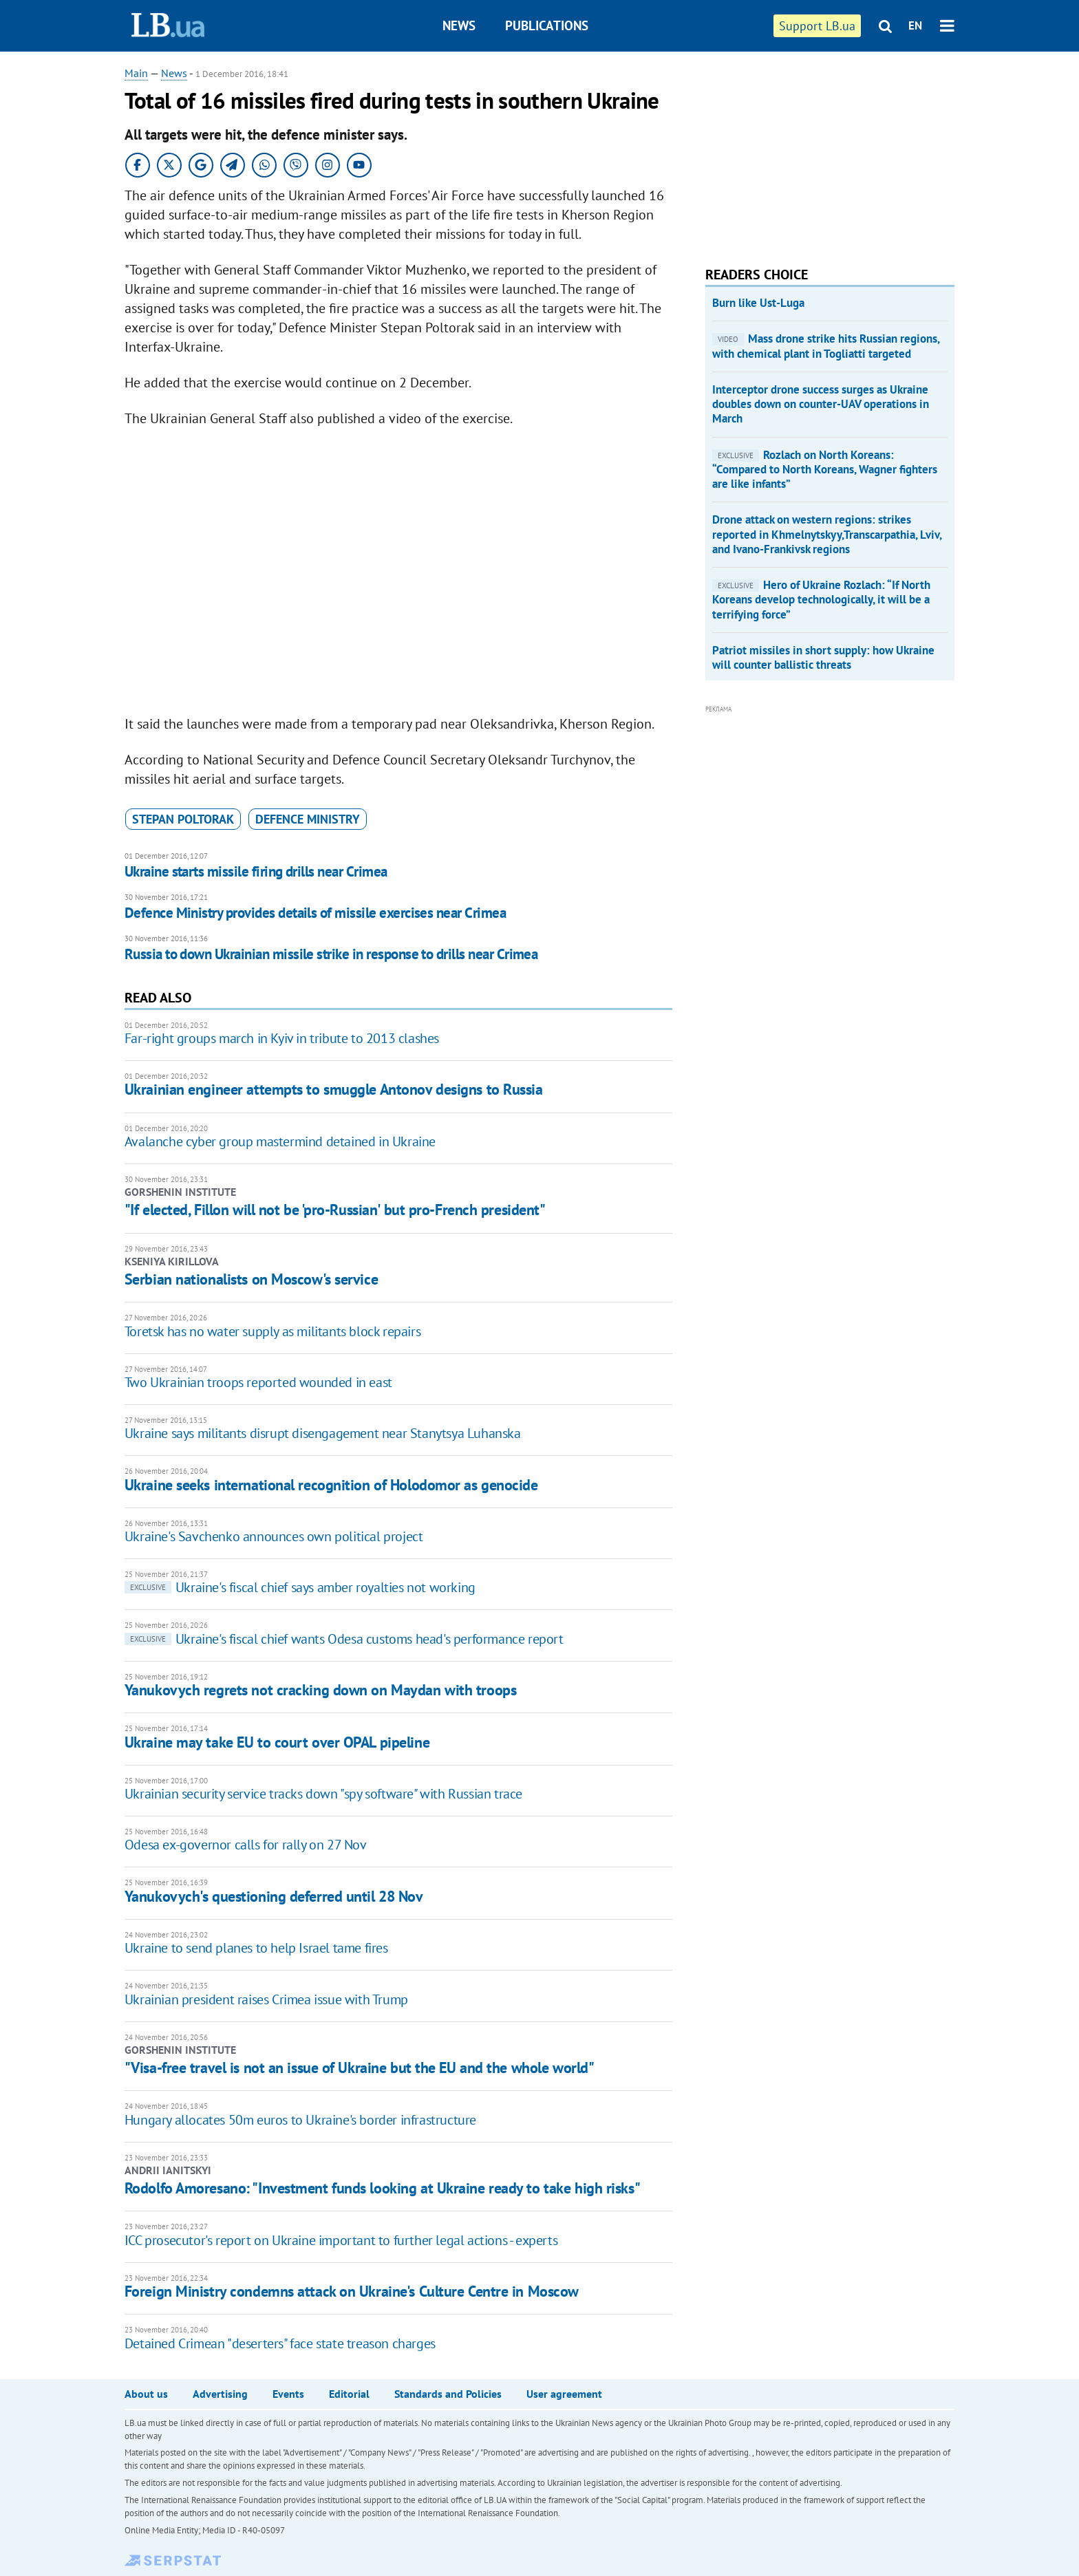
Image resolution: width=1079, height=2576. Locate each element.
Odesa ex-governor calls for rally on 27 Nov (246, 1845)
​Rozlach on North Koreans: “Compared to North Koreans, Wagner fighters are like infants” (824, 469)
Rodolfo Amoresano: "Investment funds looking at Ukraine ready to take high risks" (382, 2188)
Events (288, 2394)
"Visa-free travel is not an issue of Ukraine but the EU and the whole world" (360, 2067)
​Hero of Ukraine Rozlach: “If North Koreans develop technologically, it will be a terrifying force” (821, 599)
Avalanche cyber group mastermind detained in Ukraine (280, 1141)
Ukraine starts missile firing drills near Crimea (256, 871)
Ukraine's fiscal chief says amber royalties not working (300, 1587)
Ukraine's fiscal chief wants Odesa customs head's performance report (344, 1639)
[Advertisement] (808, 151)
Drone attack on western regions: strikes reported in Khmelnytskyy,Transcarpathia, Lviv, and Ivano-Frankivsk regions (826, 534)
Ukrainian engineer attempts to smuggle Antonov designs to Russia (334, 1089)
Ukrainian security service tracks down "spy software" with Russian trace (323, 1794)
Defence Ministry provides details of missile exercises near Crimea (315, 912)
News (459, 25)
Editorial (349, 2394)
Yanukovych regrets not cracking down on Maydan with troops (320, 1689)
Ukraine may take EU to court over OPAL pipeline (277, 1742)
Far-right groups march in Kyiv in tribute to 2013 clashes (282, 1038)
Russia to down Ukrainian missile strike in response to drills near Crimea (331, 954)
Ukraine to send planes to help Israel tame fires (256, 1948)
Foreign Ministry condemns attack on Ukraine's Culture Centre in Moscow (352, 2291)
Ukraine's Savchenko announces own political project (274, 1536)
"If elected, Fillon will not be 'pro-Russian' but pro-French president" (335, 1209)
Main (136, 73)
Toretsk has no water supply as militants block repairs (272, 1331)
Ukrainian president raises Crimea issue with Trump (266, 1999)
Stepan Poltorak (183, 819)
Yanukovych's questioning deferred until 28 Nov (274, 1896)
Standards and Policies (448, 2394)
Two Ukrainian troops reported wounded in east (258, 1382)
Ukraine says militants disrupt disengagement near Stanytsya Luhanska (323, 1433)
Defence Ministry (307, 819)
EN (915, 25)
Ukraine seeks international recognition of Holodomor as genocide (331, 1484)
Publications (546, 25)
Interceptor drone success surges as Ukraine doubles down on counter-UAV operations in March (820, 404)
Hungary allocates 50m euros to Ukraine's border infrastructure (300, 2120)
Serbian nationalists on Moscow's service (251, 1279)
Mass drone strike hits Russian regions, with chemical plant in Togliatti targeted (825, 346)
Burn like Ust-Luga (758, 302)
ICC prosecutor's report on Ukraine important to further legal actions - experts (341, 2240)
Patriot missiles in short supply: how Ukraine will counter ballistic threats (823, 657)
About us (146, 2394)
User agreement (564, 2394)
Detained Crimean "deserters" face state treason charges (280, 2343)
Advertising (220, 2394)
